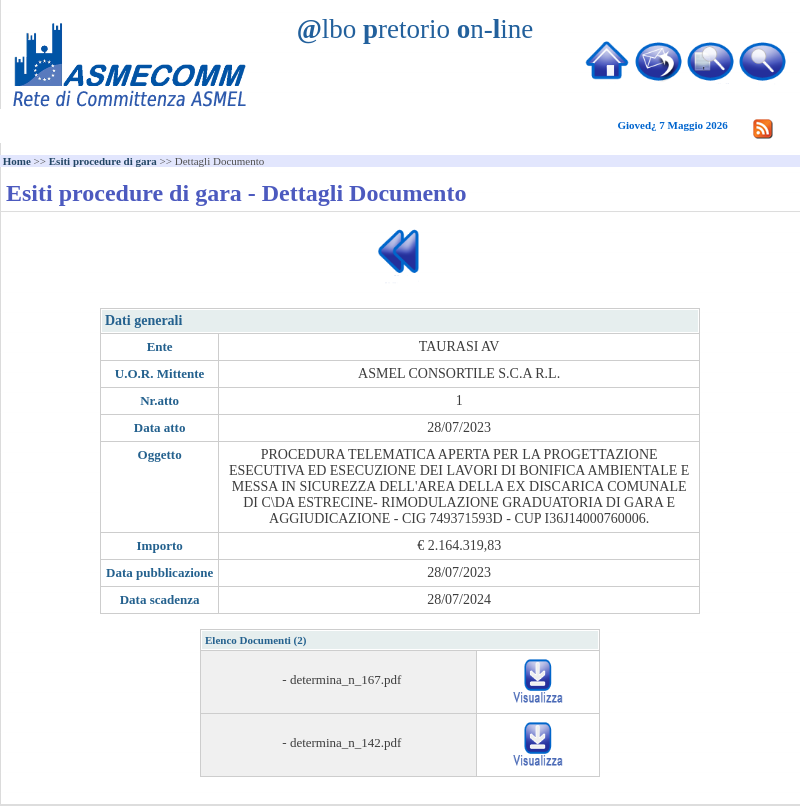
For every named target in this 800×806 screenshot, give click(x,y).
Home (17, 161)
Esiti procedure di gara (103, 161)
